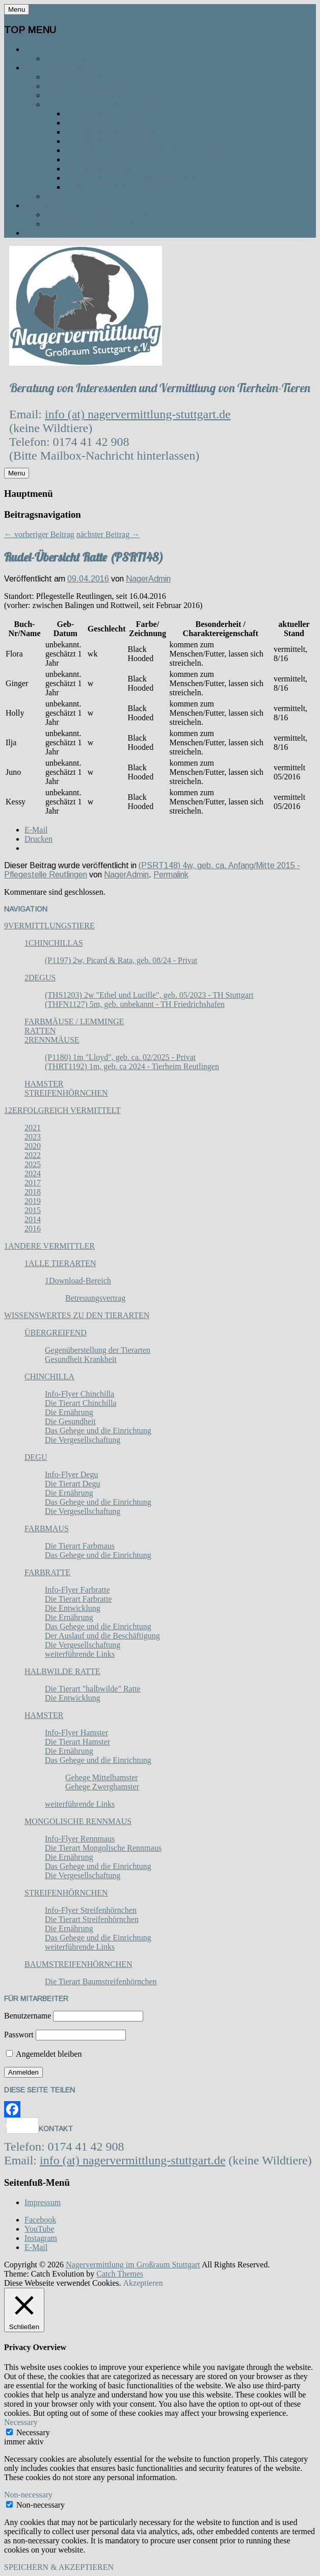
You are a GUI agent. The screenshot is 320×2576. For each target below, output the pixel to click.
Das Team (66, 58)
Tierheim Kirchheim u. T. (119, 159)
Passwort (19, 2034)
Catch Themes (119, 2273)
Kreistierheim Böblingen (123, 187)
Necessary (33, 2432)
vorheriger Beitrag (39, 534)
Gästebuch (70, 196)
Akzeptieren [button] (143, 2283)
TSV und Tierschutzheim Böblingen (147, 150)
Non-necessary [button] (28, 2494)
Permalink (171, 874)
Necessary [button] (21, 2422)
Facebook (40, 2219)
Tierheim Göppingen (111, 141)
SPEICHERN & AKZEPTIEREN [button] (59, 2567)
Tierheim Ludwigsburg (117, 122)
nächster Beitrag (108, 534)
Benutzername (27, 2015)
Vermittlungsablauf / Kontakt (96, 67)
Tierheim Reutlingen (113, 132)
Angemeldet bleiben (44, 2054)
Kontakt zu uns (81, 95)
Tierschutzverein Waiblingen (135, 177)
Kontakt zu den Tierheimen (108, 104)
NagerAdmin (148, 578)
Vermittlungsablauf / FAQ (105, 76)
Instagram (40, 2238)
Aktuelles (48, 233)
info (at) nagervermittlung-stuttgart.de (138, 414)
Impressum (42, 2202)
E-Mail (35, 2247)
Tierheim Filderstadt (115, 168)
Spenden (44, 205)
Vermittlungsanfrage (98, 86)
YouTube (39, 2229)
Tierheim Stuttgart (112, 113)
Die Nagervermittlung (77, 49)
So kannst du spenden (97, 223)
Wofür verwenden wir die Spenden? (130, 214)
